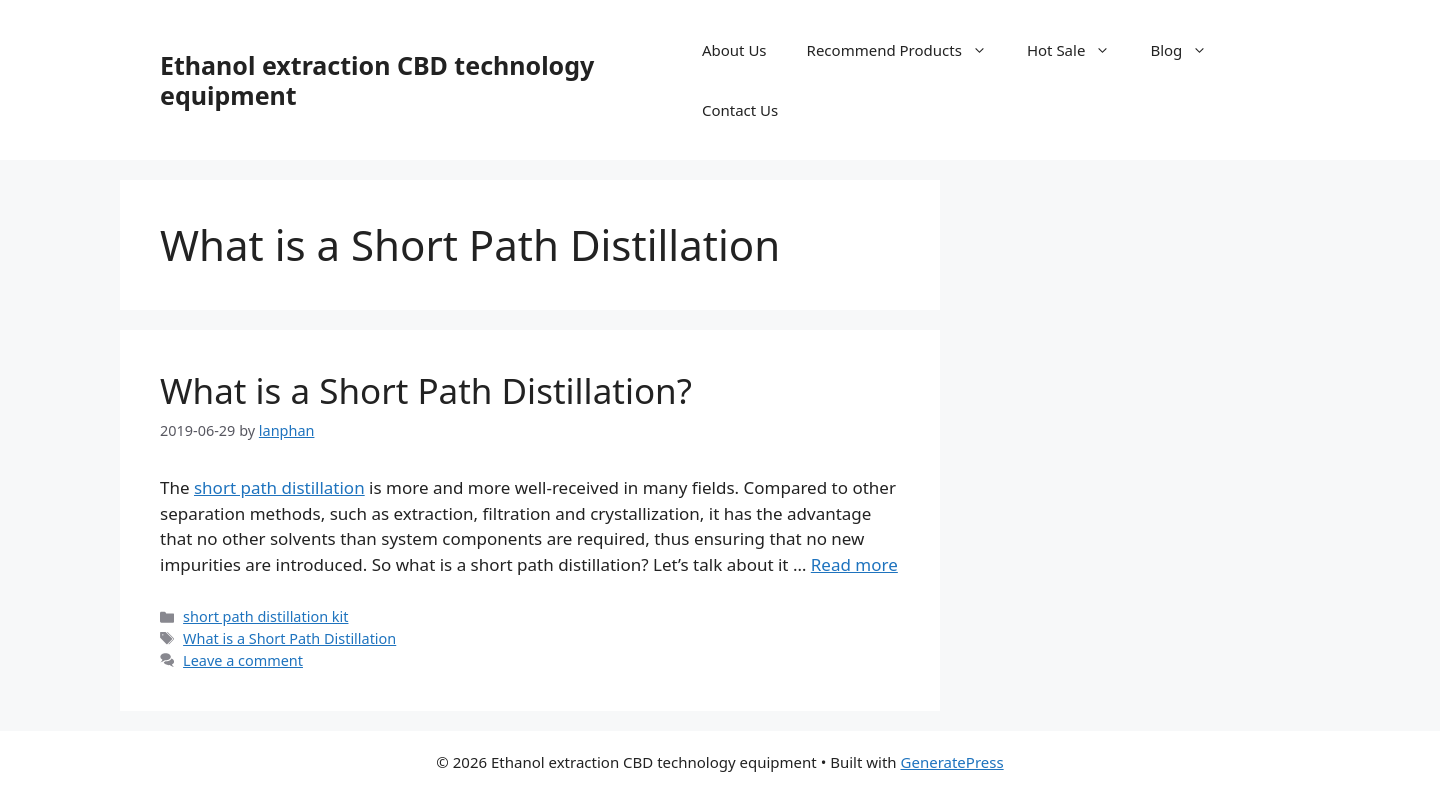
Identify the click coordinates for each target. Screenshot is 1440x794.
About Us (734, 50)
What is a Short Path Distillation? (426, 390)
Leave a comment (243, 660)
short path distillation (279, 487)
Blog (1188, 50)
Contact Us (740, 110)
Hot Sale (1079, 50)
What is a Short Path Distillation (289, 638)
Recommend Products (907, 50)
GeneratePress (952, 762)
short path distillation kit (265, 616)
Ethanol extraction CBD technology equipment (377, 80)
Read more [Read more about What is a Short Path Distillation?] (854, 564)
